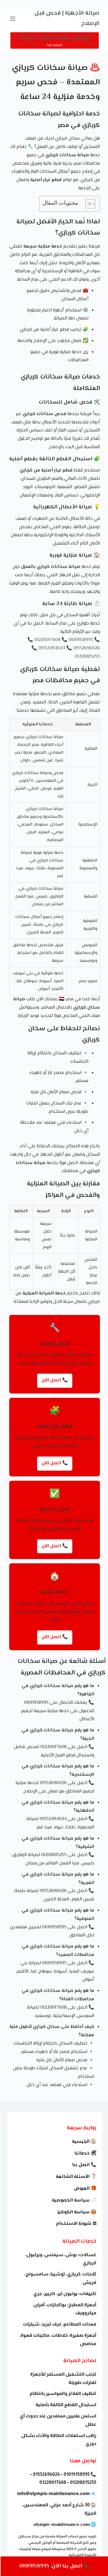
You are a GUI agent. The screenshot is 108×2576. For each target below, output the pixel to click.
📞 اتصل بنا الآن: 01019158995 (54, 2566)
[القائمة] (12, 18)
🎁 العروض (84, 2188)
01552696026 (86, 648)
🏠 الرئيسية (83, 2141)
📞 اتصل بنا (83, 2165)
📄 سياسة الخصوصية (73, 2200)
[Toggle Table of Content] (86, 204)
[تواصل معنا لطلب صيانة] (54, 40)
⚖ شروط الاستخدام (76, 2223)
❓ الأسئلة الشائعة (75, 2176)
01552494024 (51, 648)
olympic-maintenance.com (61, 2525)
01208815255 (86, 656)
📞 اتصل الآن (54, 1380)
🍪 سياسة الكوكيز (76, 2212)
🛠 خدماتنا (85, 2153)
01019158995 (80, 640)
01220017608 (47, 640)
